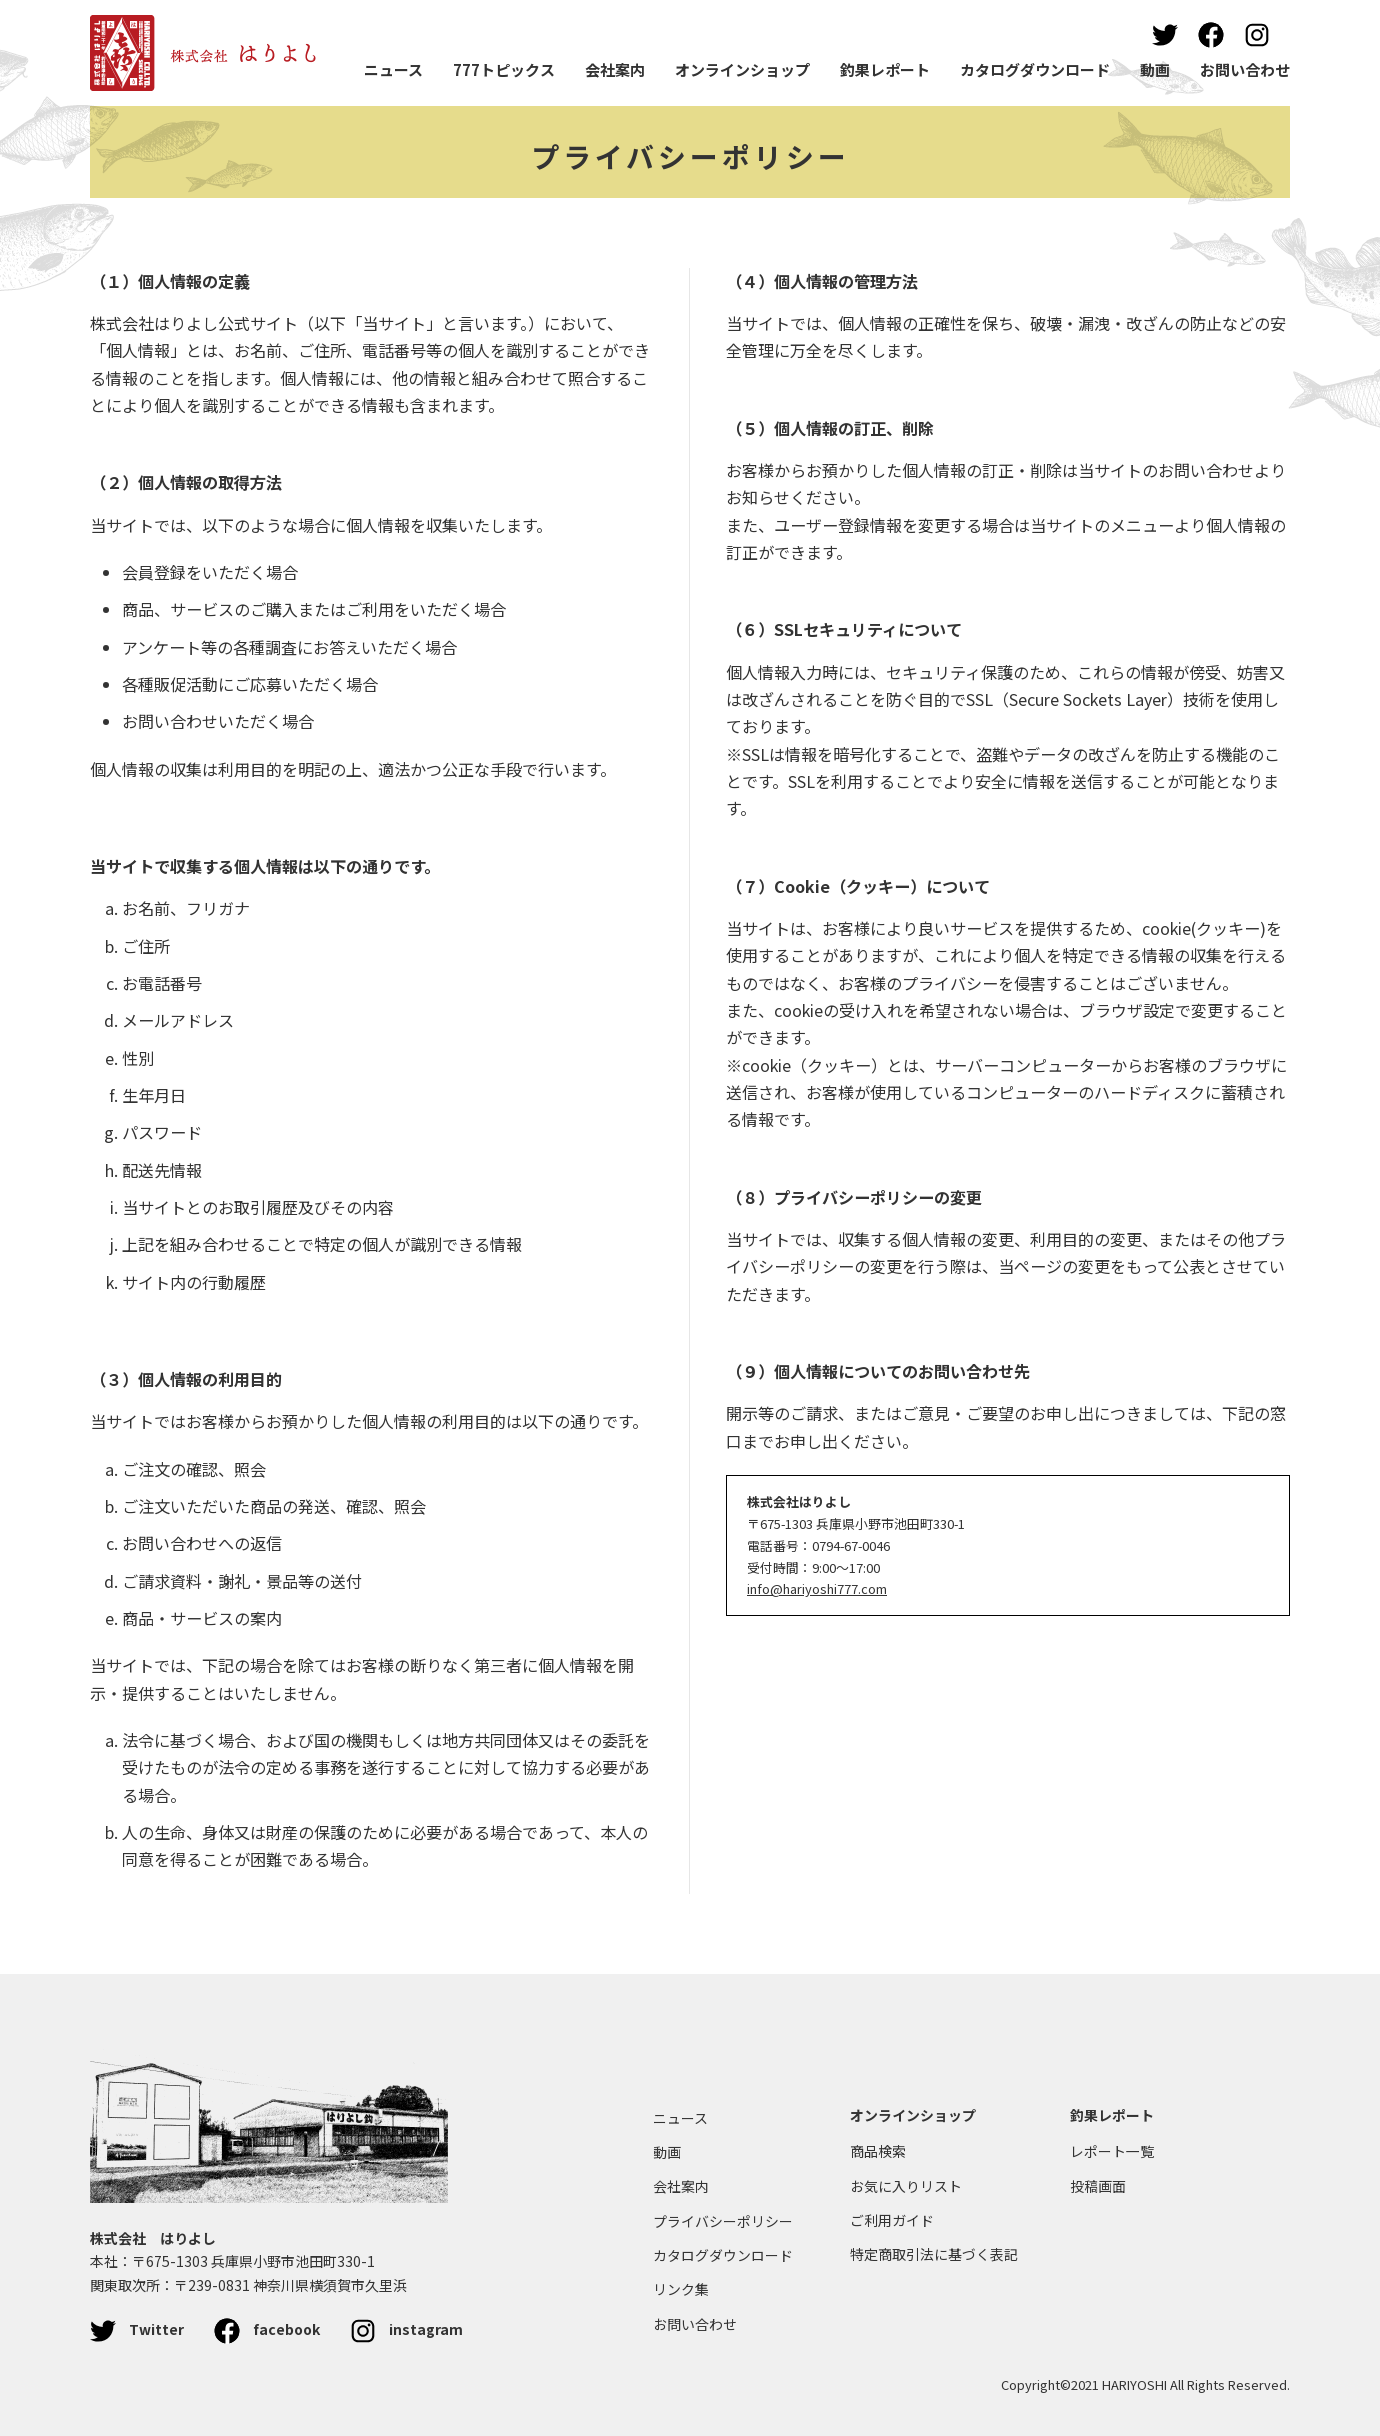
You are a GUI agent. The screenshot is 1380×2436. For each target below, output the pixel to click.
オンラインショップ (742, 69)
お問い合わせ (1245, 69)
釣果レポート (885, 69)
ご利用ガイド (892, 2220)
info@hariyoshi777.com (817, 1588)
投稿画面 (1098, 2186)
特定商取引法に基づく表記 (934, 2254)
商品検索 (878, 2151)
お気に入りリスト (906, 2186)
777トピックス (504, 69)
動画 (1155, 69)
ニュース (393, 69)
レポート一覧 (1112, 2151)
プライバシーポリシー (690, 156)
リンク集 (681, 2289)
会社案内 (615, 69)
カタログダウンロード (1035, 69)
